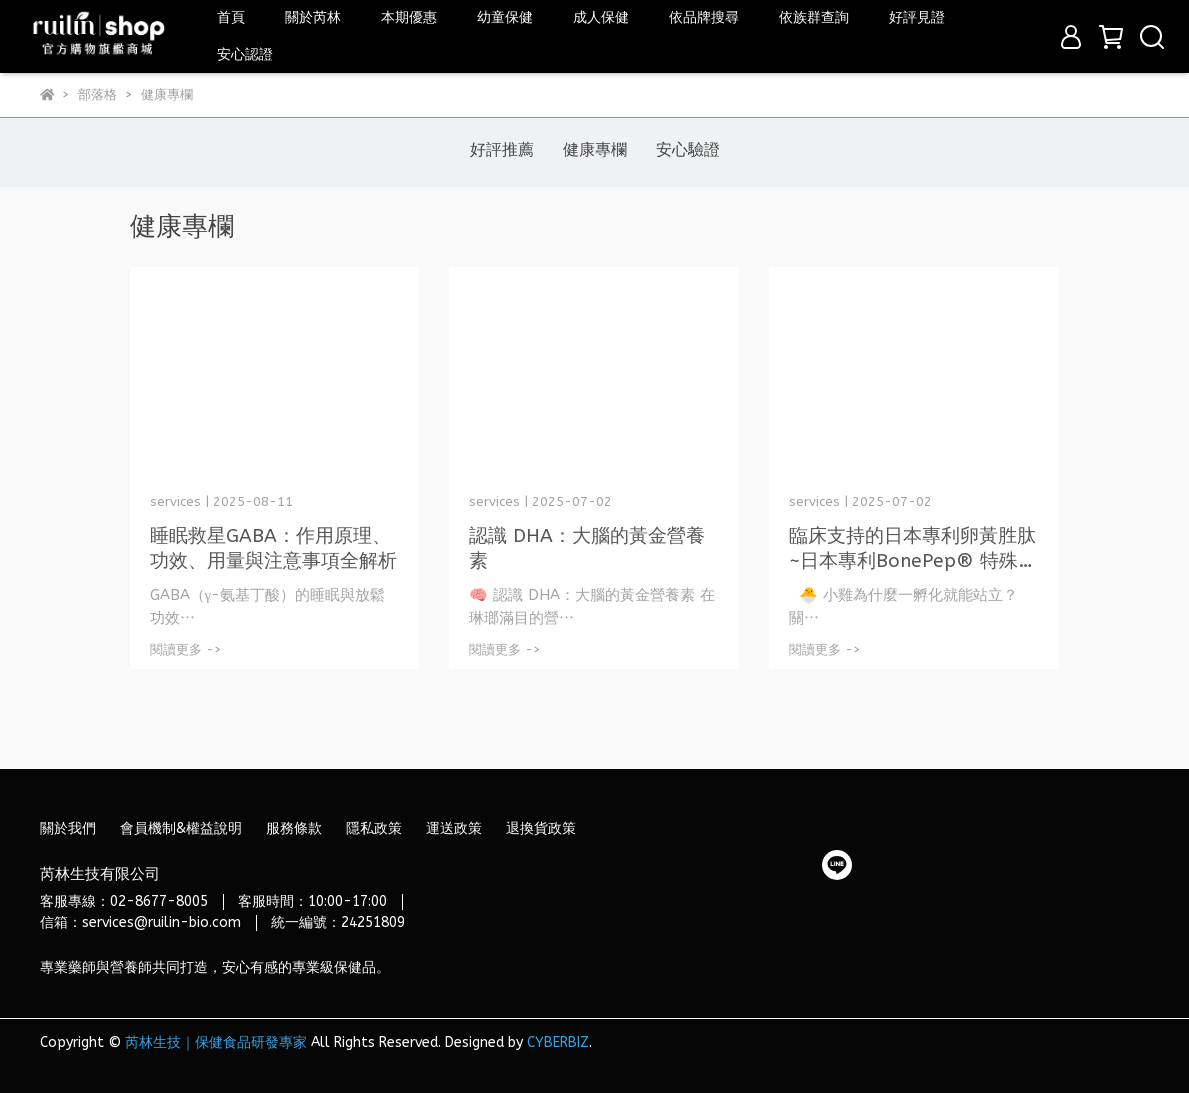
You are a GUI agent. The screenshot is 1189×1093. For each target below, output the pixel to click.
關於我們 (68, 828)
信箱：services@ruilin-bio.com (140, 922)
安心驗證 (688, 149)
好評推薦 (502, 149)
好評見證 (917, 17)
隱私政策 (374, 828)
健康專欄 (595, 149)
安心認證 (245, 54)
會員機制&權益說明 (181, 828)
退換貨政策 (541, 828)
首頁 (231, 17)
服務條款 (294, 828)
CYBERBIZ (558, 1042)
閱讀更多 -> (186, 649)
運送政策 (454, 828)
